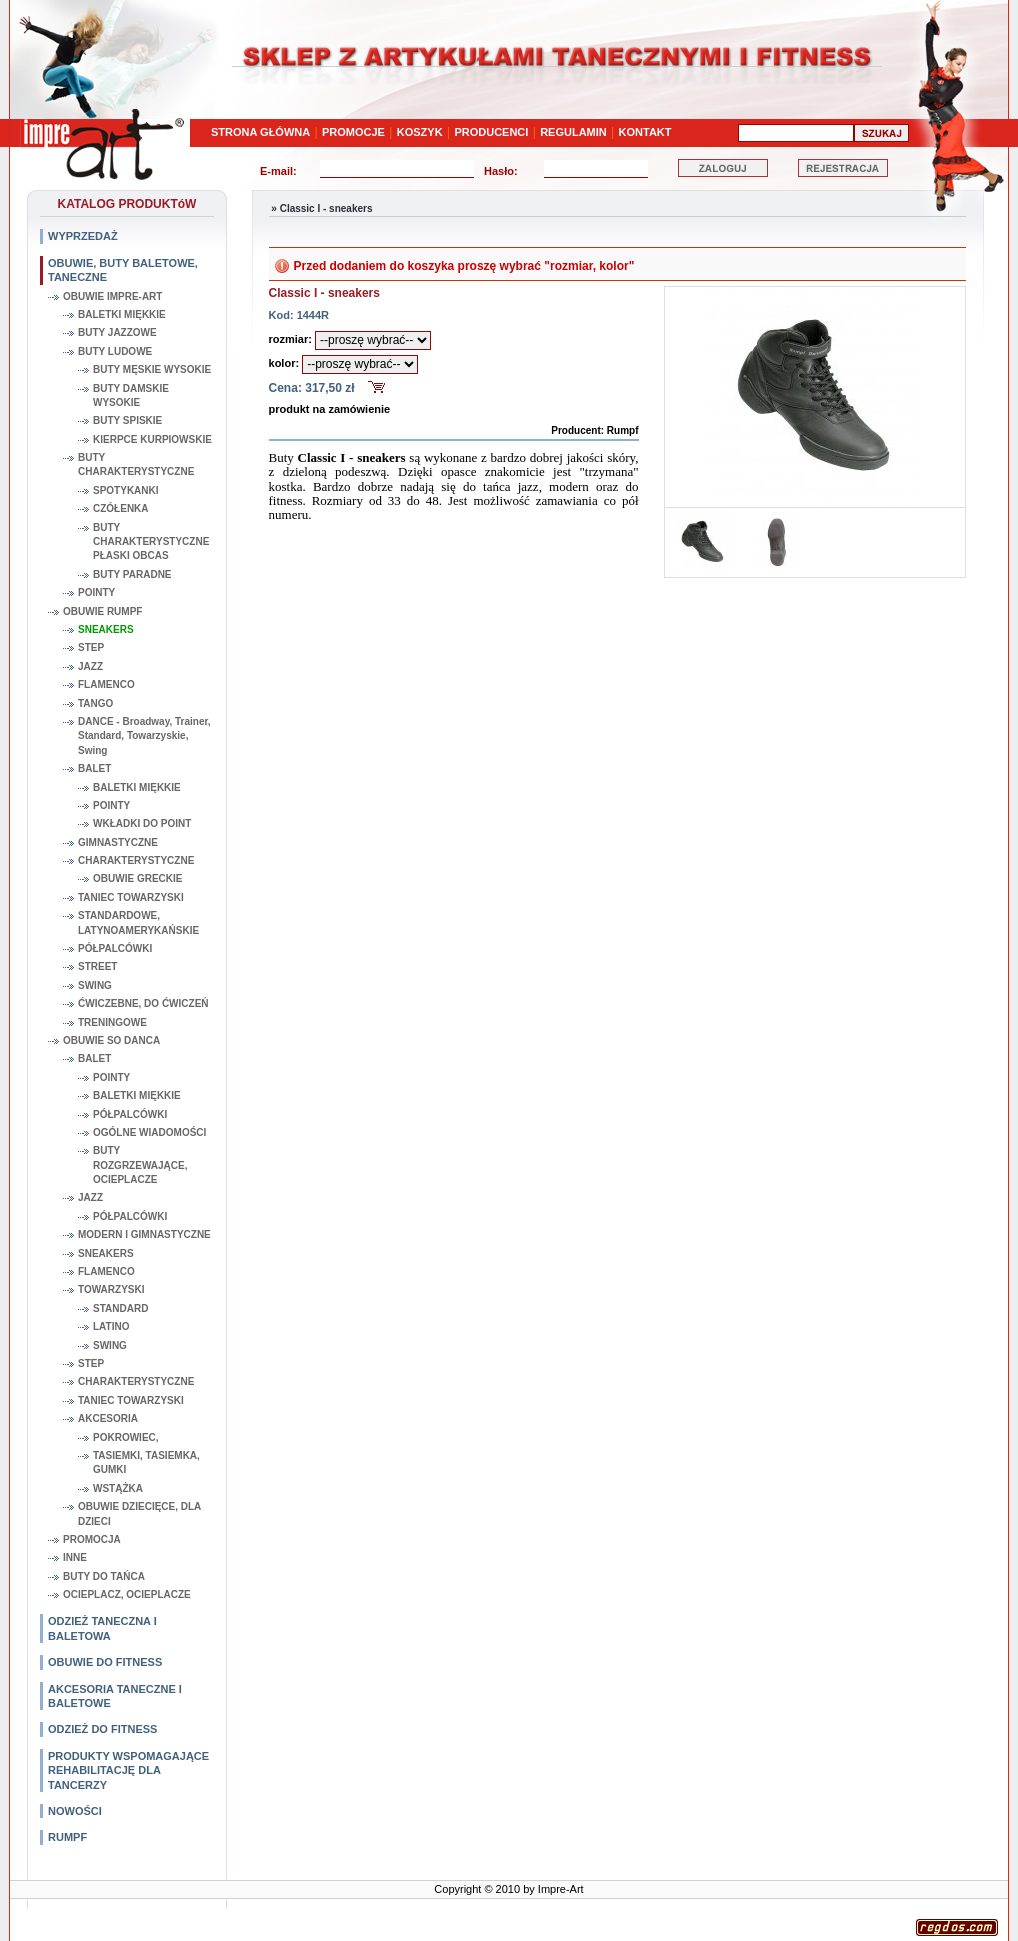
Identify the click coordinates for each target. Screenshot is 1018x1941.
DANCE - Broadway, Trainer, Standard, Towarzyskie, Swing (144, 736)
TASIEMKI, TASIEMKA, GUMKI (146, 1462)
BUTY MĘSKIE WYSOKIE (152, 369)
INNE (75, 1557)
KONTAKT (645, 132)
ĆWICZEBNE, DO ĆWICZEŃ (143, 1003)
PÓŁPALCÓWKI (115, 948)
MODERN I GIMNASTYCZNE (144, 1234)
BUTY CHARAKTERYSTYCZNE (136, 464)
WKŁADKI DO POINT (142, 823)
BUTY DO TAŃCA (104, 1576)
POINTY (96, 592)
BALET (94, 768)
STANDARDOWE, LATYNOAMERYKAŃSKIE (138, 922)
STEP (91, 647)
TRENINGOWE (112, 1022)
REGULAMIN (573, 132)
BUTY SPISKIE (127, 420)
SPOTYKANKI (126, 490)
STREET (97, 966)
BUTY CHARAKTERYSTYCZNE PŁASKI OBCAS (151, 542)
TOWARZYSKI (111, 1289)
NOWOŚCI (75, 1811)
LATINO (111, 1326)
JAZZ (90, 666)
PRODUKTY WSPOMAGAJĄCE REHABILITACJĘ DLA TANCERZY (128, 1770)
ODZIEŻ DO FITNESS (102, 1729)
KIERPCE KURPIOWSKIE (152, 439)
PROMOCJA (92, 1539)
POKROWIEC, (126, 1437)
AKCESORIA (108, 1418)
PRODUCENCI (491, 132)
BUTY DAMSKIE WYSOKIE (131, 395)
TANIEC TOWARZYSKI (131, 897)
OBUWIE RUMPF (102, 611)
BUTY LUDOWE (115, 351)
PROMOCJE (353, 132)
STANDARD (120, 1308)
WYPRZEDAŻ (83, 236)
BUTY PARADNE (132, 574)
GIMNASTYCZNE (118, 842)
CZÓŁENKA (121, 508)
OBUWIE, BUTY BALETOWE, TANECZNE (123, 270)
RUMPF (67, 1837)
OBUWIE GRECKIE (137, 878)
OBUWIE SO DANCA (111, 1040)
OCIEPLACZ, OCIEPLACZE (127, 1594)
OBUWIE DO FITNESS (105, 1662)
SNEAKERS (106, 629)
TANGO (95, 703)
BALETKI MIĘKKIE (122, 314)
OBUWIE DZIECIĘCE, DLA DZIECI (139, 1513)
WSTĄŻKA (118, 1488)
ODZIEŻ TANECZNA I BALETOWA (102, 1628)
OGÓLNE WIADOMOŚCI (149, 1132)
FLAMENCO (106, 684)
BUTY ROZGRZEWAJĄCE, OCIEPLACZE (140, 1165)
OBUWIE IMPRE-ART (112, 296)
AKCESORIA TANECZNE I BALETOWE (115, 1696)
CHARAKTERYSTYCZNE (136, 860)
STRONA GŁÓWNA (260, 132)
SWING (95, 985)
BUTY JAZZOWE (117, 332)
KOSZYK (420, 132)
